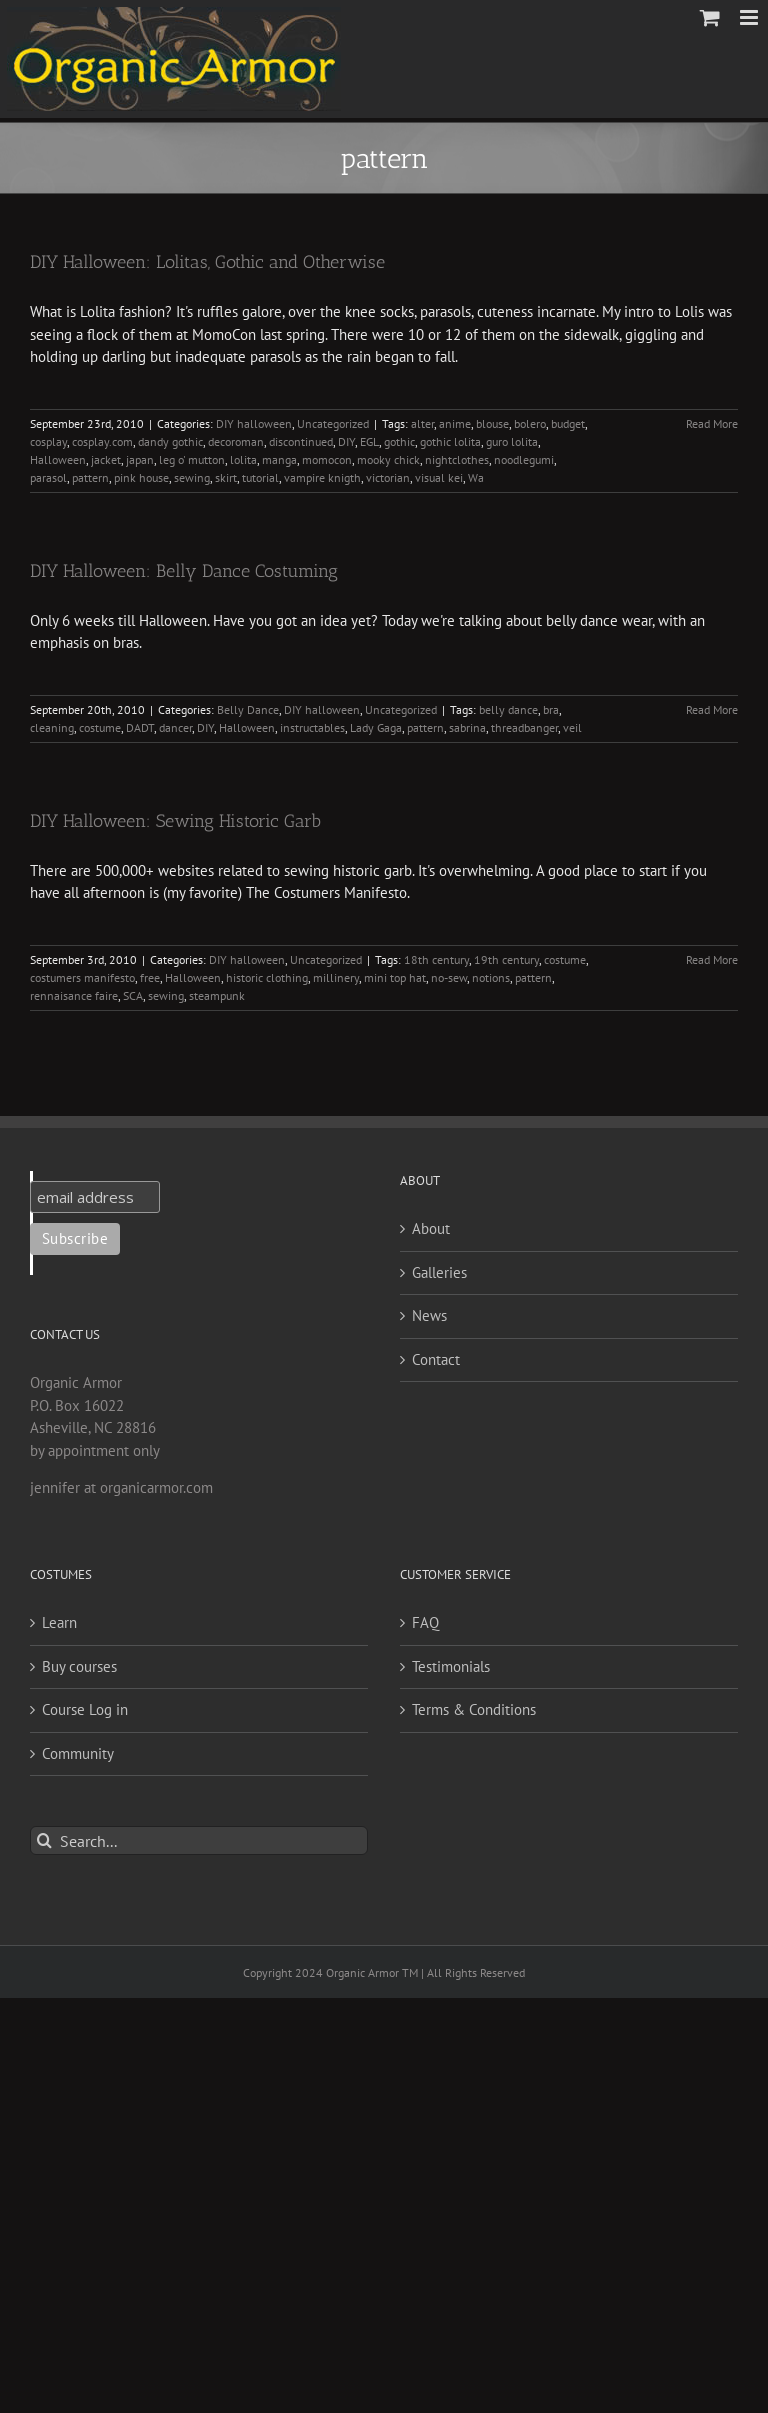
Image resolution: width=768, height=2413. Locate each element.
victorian (388, 477)
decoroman (236, 441)
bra (551, 709)
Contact (436, 1359)
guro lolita (512, 441)
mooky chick (388, 459)
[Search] (44, 1840)
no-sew (449, 977)
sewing (192, 477)
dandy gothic (170, 441)
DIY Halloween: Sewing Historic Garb (175, 821)
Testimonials (451, 1666)
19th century (506, 959)
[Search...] (199, 1840)
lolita (243, 459)
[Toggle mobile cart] (710, 17)
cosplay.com (102, 441)
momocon (327, 459)
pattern (90, 477)
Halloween (58, 459)
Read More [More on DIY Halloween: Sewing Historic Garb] (712, 959)
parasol (48, 477)
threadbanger (524, 727)
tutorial (260, 477)
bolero (530, 423)
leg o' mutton (192, 459)
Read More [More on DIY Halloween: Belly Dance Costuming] (712, 709)
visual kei (439, 477)
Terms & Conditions (474, 1709)
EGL (369, 441)
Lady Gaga (376, 727)
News (429, 1315)
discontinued (301, 441)
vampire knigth (322, 477)
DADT (140, 727)
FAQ (425, 1622)
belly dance (508, 709)
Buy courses (79, 1666)
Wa (476, 477)
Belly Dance (248, 709)
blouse (492, 423)
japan (140, 459)
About (431, 1228)
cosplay (48, 441)
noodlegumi (524, 459)
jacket (106, 459)
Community (78, 1753)
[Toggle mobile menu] (750, 17)
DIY (346, 441)
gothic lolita (450, 441)
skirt (226, 477)
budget (568, 423)
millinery (336, 977)
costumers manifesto (82, 977)
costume (100, 727)
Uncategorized (333, 423)
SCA (133, 995)
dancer (175, 727)
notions (491, 977)
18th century (436, 959)
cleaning (52, 727)
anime (455, 423)
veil (572, 727)
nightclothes (457, 459)
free (150, 977)
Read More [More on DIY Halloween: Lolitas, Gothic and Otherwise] (712, 423)
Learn (59, 1622)
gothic (399, 441)
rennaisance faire (74, 995)
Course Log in (85, 1709)
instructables (312, 727)
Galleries (439, 1272)
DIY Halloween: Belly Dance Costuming (184, 571)
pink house (141, 477)
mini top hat (395, 977)
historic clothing (267, 977)
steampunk (217, 995)
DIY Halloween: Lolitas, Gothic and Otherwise (207, 262)
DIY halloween (254, 423)
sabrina (467, 727)
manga (279, 459)
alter (422, 423)
